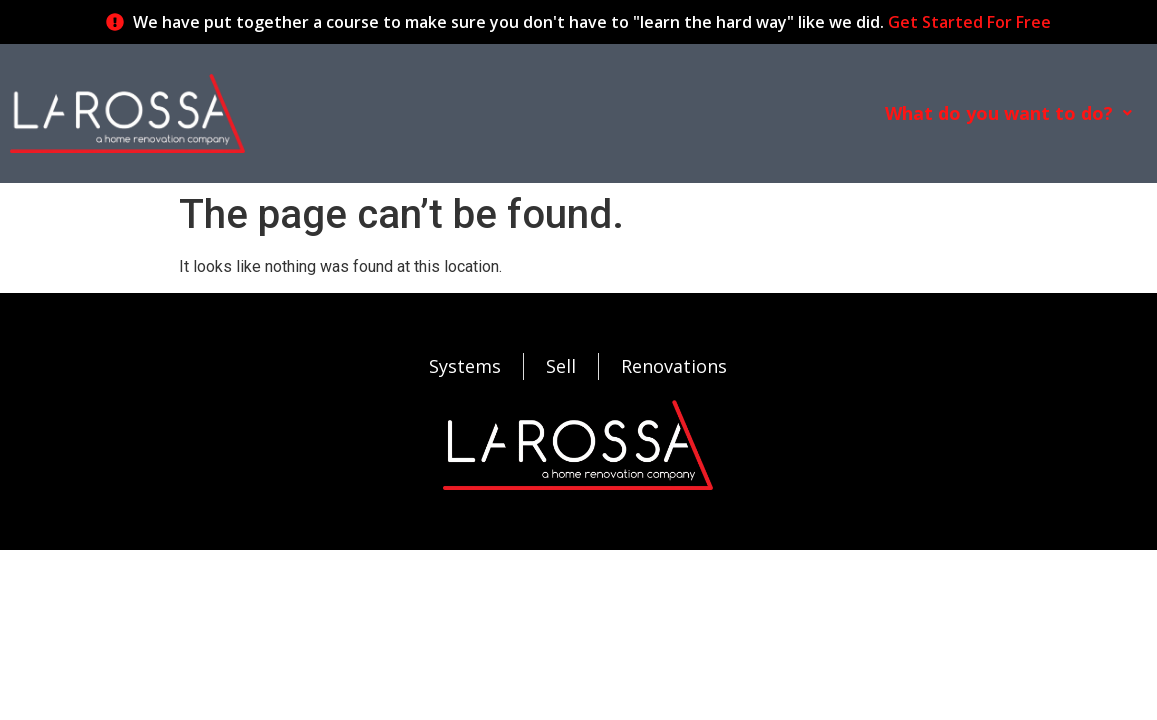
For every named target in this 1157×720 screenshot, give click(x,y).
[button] (1008, 113)
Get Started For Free (969, 22)
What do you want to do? (1008, 113)
